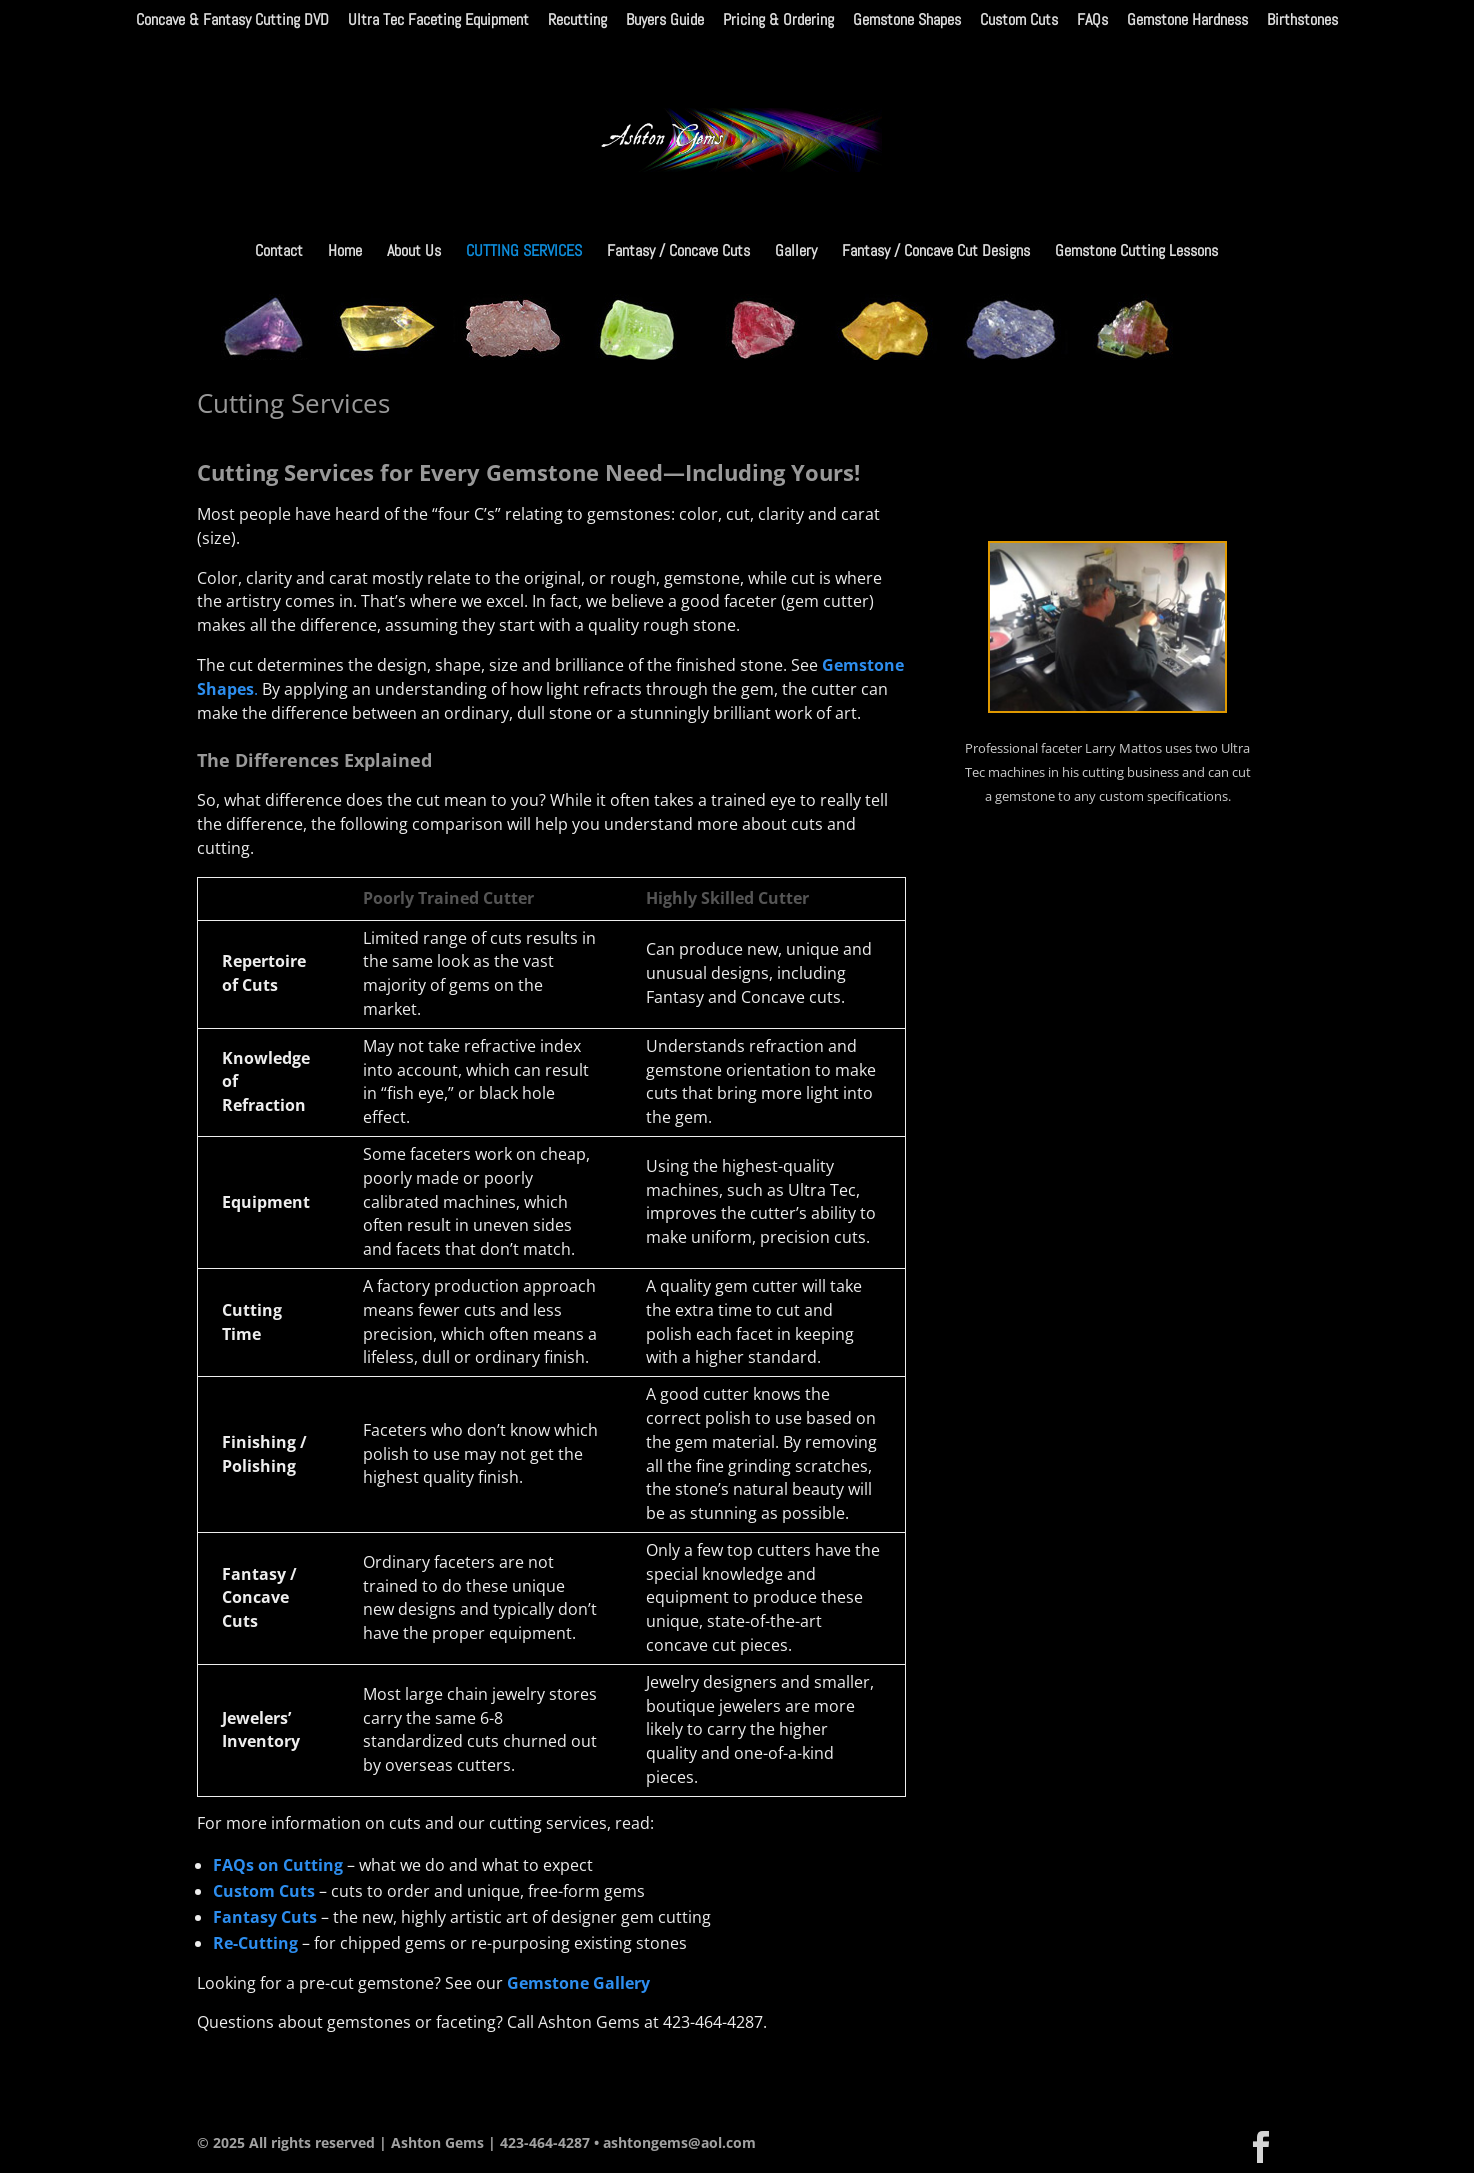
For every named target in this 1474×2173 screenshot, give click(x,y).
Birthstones (1302, 21)
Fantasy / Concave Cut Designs (936, 252)
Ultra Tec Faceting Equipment (438, 21)
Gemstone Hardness (1187, 21)
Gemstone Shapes (907, 21)
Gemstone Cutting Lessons (1136, 252)
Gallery (796, 252)
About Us (414, 252)
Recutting (577, 21)
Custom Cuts (1019, 21)
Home (345, 252)
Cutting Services (524, 252)
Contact (279, 252)
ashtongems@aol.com (679, 2142)
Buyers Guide (665, 21)
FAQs (1092, 21)
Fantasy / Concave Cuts (678, 252)
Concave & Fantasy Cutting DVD (232, 21)
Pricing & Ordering (778, 21)
